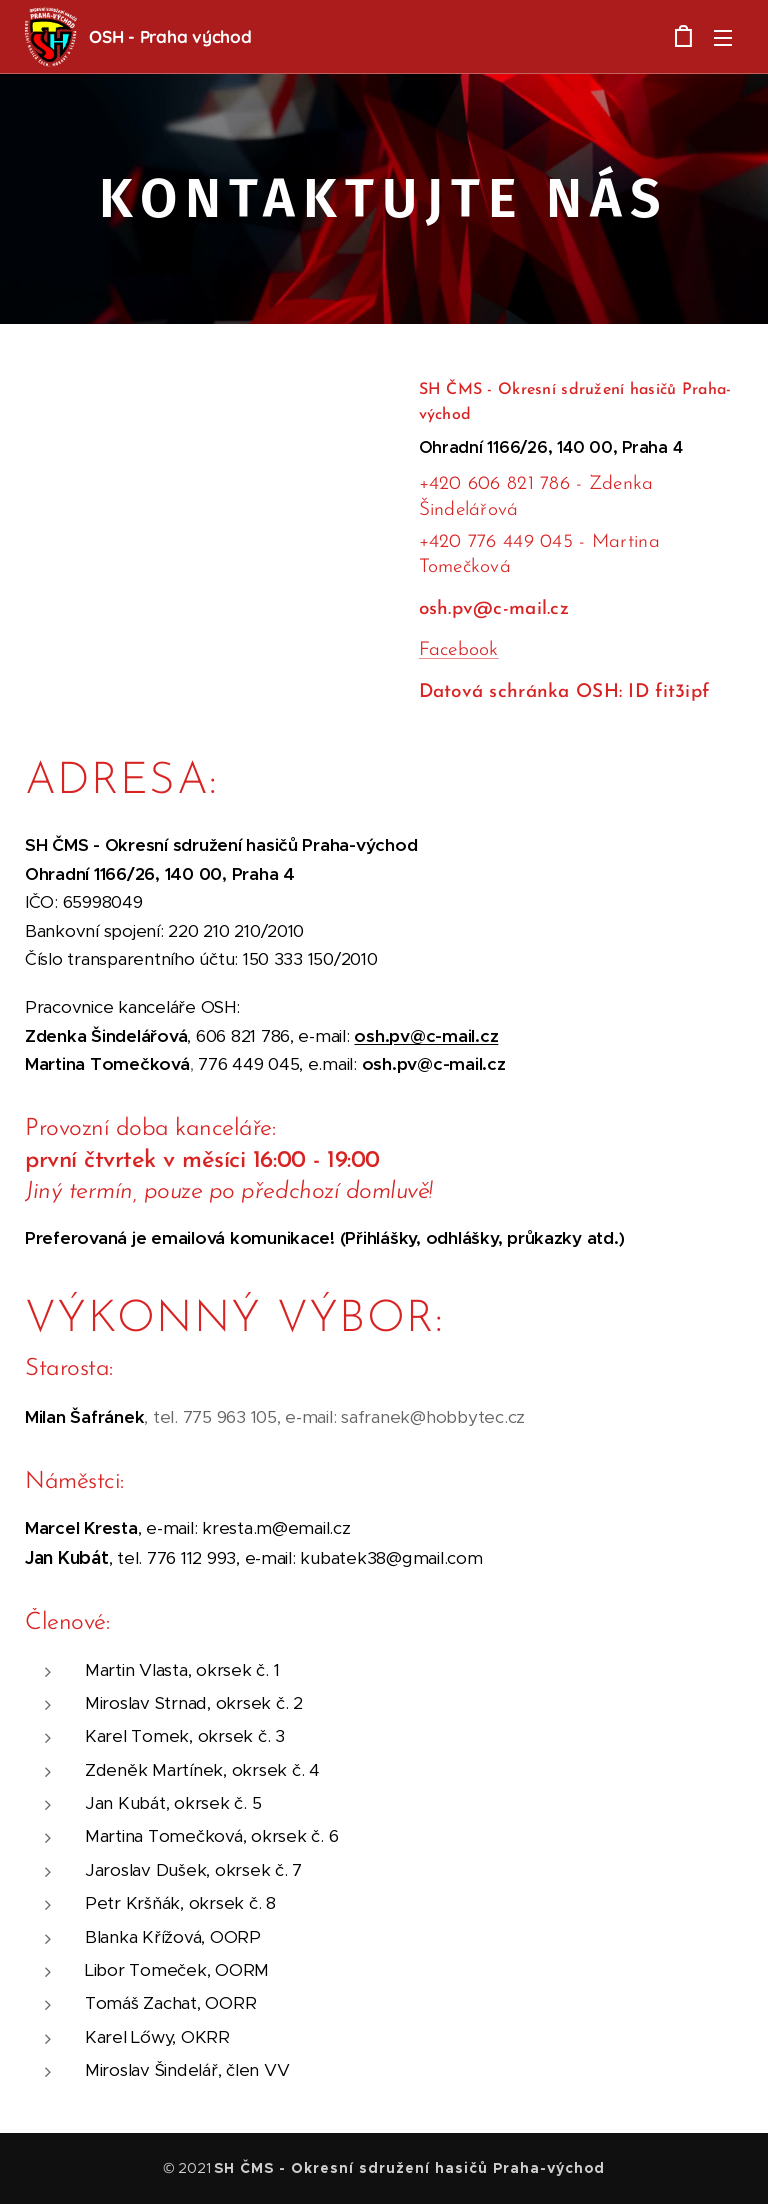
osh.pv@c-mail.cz (426, 1036)
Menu (723, 38)
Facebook (459, 650)
